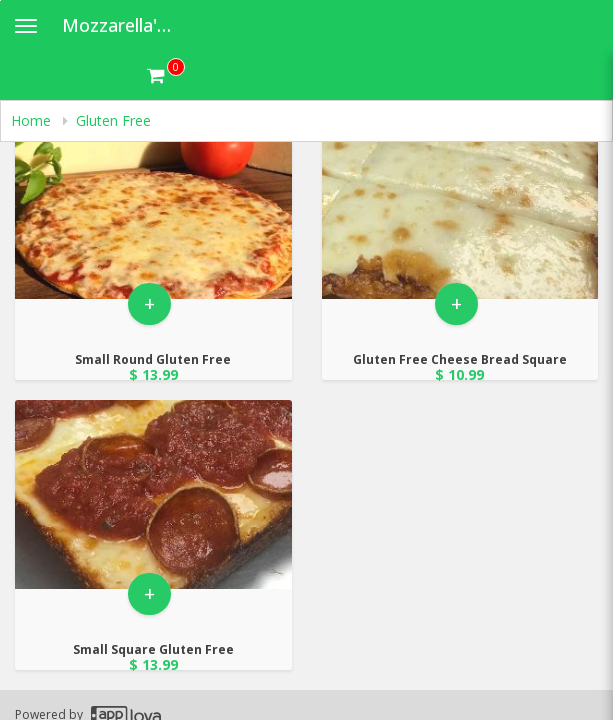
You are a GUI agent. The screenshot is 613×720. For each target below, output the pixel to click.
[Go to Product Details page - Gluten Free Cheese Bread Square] (460, 204)
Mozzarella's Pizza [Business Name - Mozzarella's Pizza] (126, 25)
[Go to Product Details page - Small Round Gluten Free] (153, 204)
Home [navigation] (33, 120)
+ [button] (149, 303)
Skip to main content (0, 0)
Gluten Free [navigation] (113, 120)
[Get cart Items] (166, 75)
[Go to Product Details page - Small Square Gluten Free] (153, 494)
